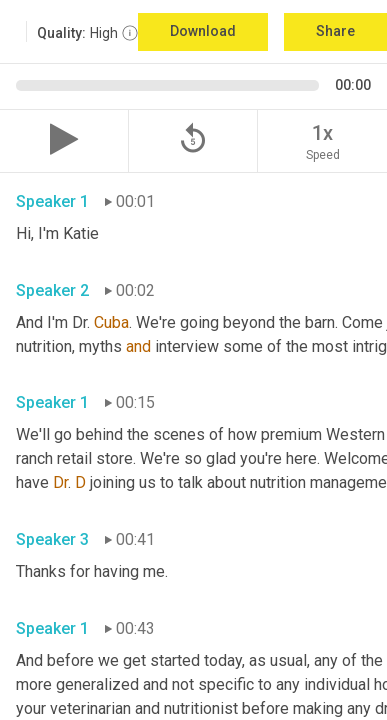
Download (203, 31)
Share (335, 31)
